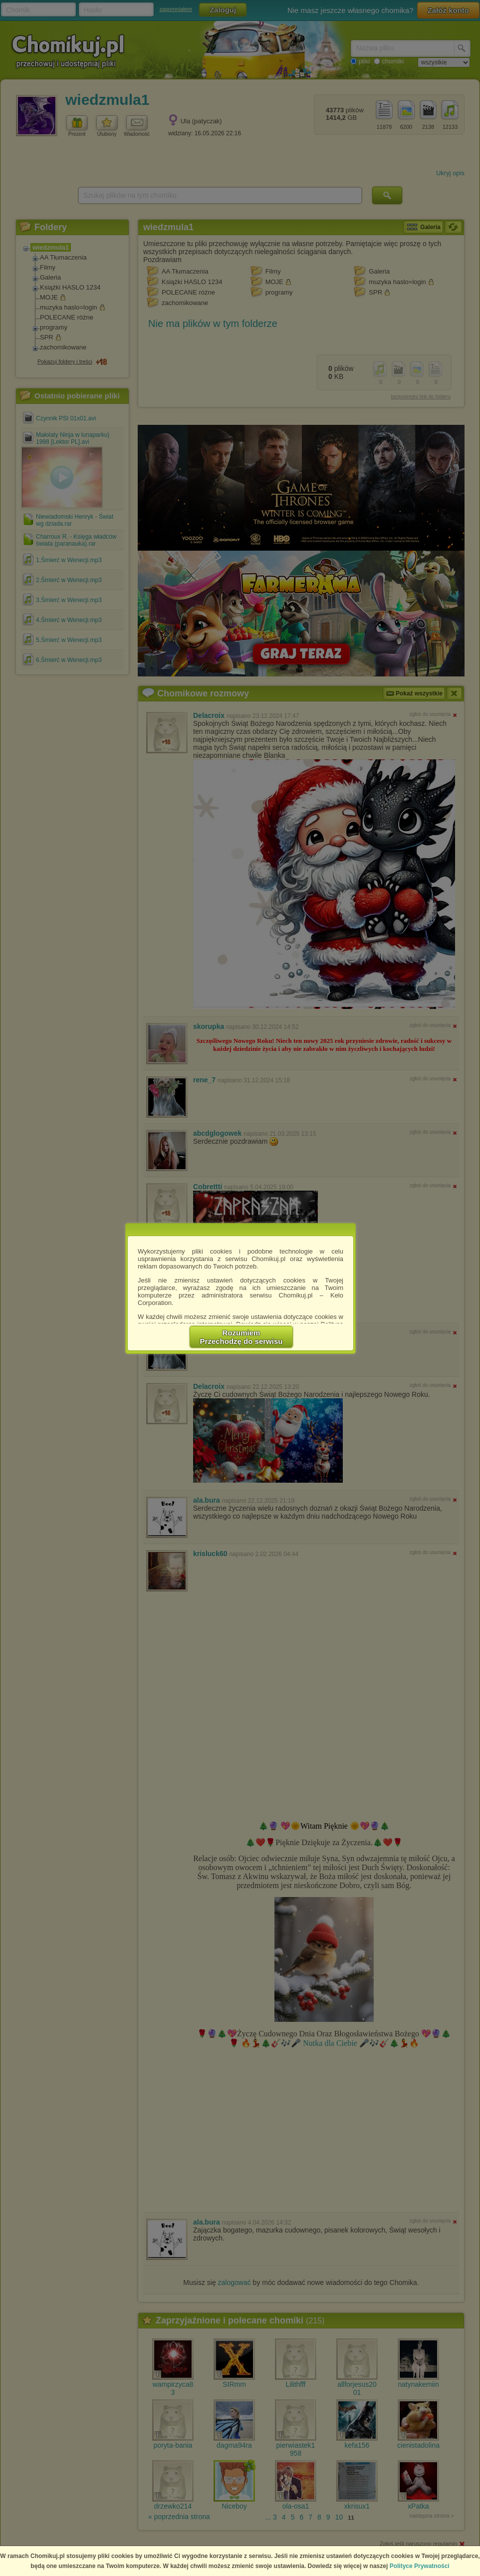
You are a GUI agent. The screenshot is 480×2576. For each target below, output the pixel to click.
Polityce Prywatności (420, 2566)
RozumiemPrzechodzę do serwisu (241, 1336)
